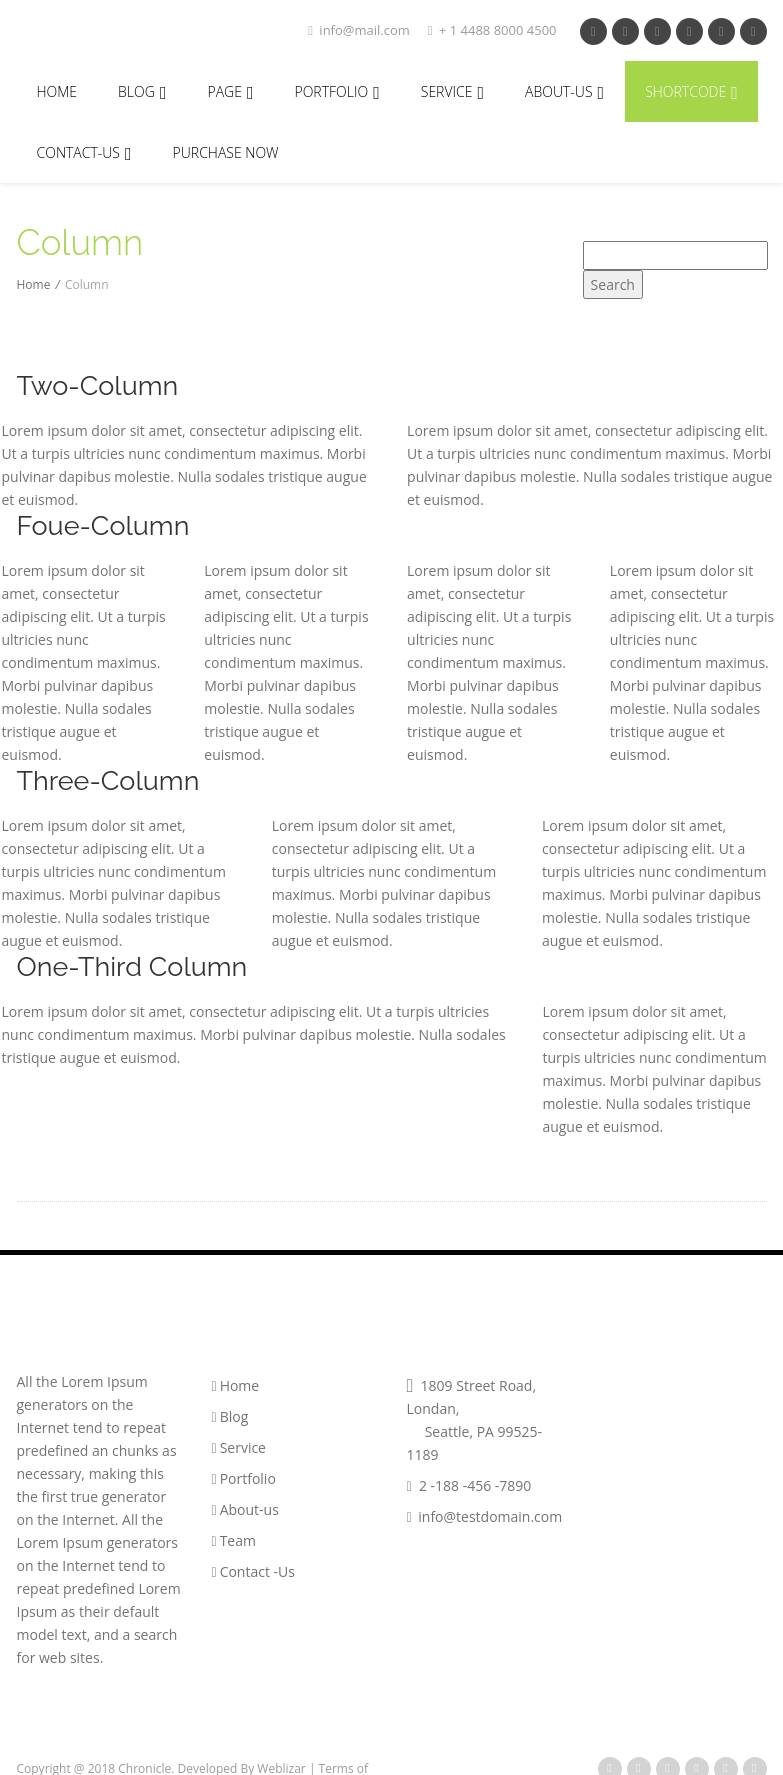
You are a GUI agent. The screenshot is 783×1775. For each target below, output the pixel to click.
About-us (245, 1509)
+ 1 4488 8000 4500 (492, 30)
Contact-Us (84, 153)
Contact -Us (253, 1571)
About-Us (564, 92)
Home (57, 91)
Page (230, 92)
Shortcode (691, 92)
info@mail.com (359, 30)
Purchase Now (226, 152)
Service (452, 92)
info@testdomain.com (485, 1516)
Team (234, 1540)
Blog (142, 92)
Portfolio (244, 1478)
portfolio (336, 92)
